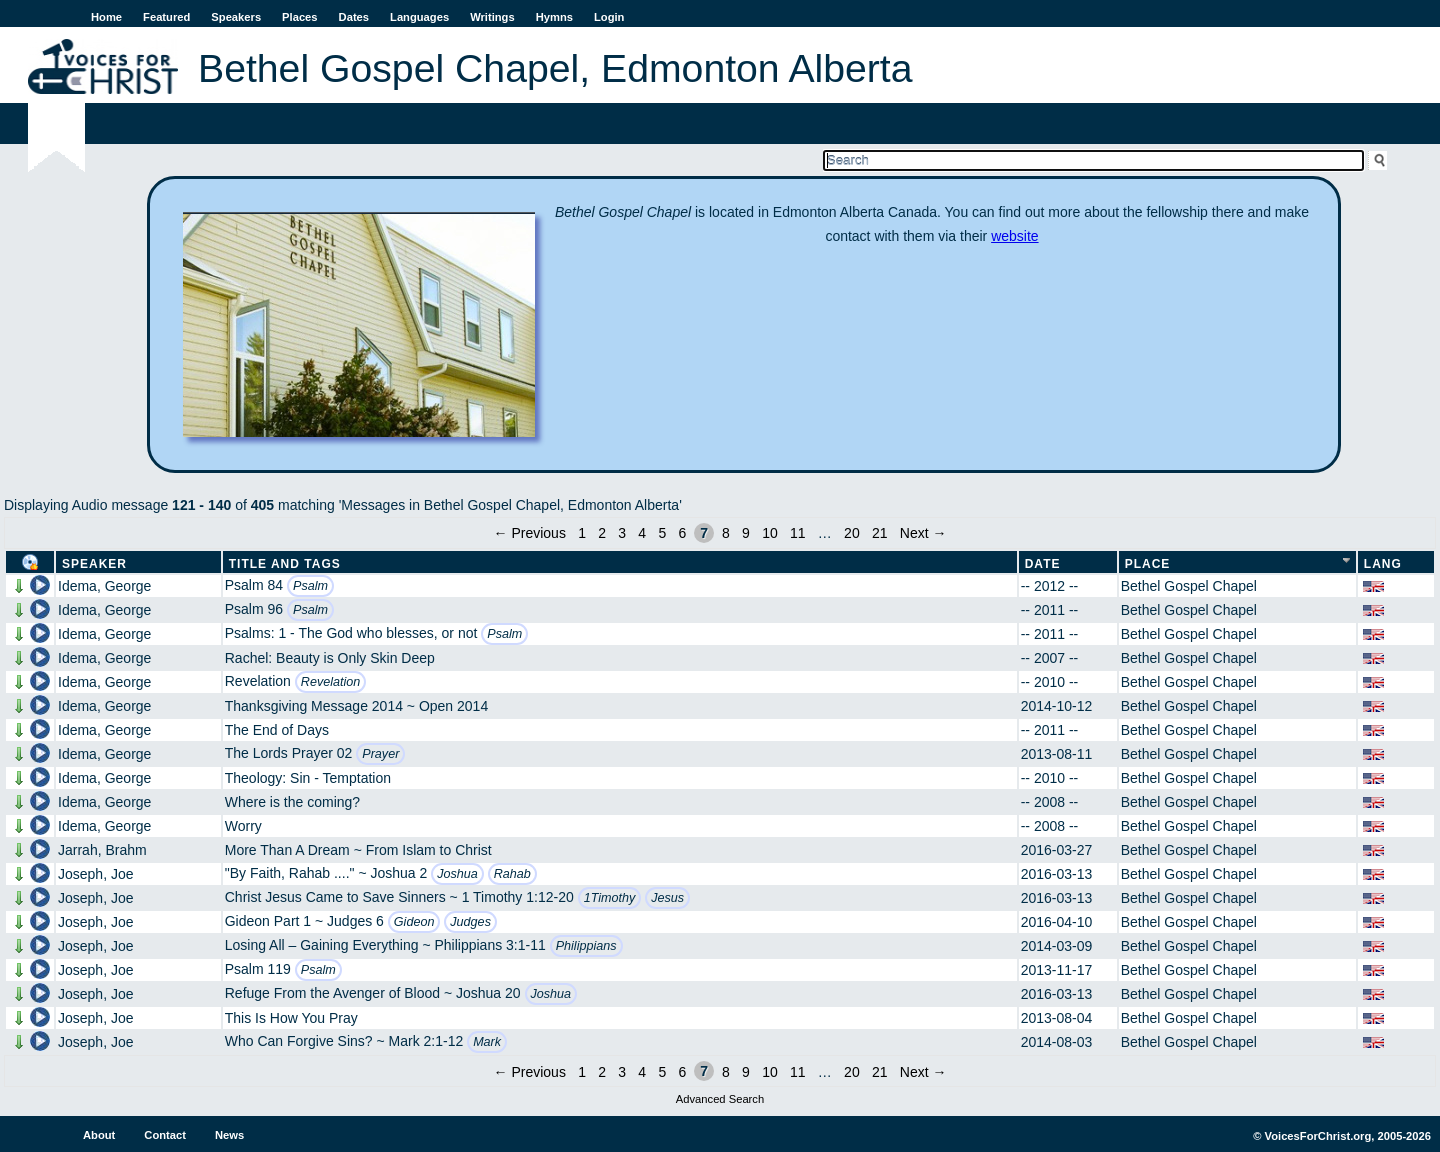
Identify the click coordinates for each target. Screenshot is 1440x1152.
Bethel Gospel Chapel (1189, 586)
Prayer (380, 754)
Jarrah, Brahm (102, 850)
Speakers (236, 17)
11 (798, 533)
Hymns (554, 17)
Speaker (94, 564)
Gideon (414, 922)
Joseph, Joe (96, 874)
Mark (487, 1042)
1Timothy (610, 898)
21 (880, 533)
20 (852, 533)
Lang (1383, 564)
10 (770, 533)
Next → (923, 533)
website (1014, 236)
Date (1043, 564)
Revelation (331, 682)
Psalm (310, 586)
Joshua (457, 874)
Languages (419, 17)
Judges (470, 922)
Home (106, 17)
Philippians (586, 946)
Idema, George (104, 586)
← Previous (530, 533)
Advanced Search (720, 1099)
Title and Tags (285, 564)
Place (1148, 564)
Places (299, 17)
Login (609, 17)
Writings (492, 17)
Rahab (512, 874)
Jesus (667, 898)
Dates (354, 17)
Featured (166, 17)
